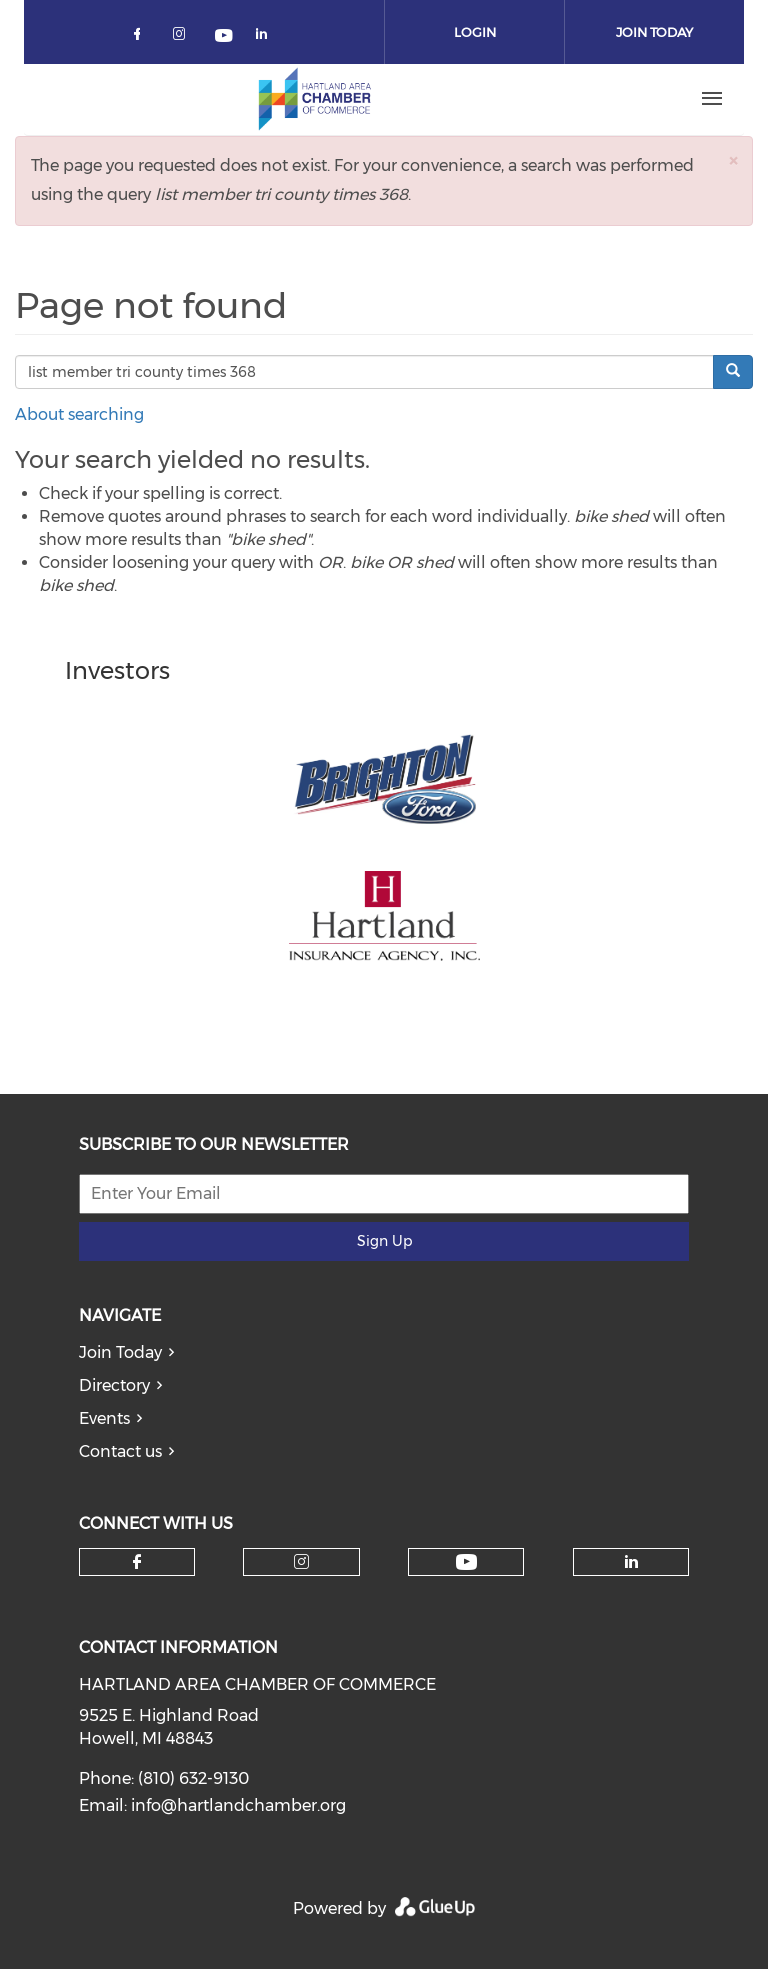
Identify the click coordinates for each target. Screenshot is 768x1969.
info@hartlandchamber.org (238, 1805)
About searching (79, 414)
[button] (733, 160)
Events (104, 1418)
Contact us (120, 1451)
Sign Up (384, 1241)
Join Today (120, 1352)
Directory (114, 1385)
